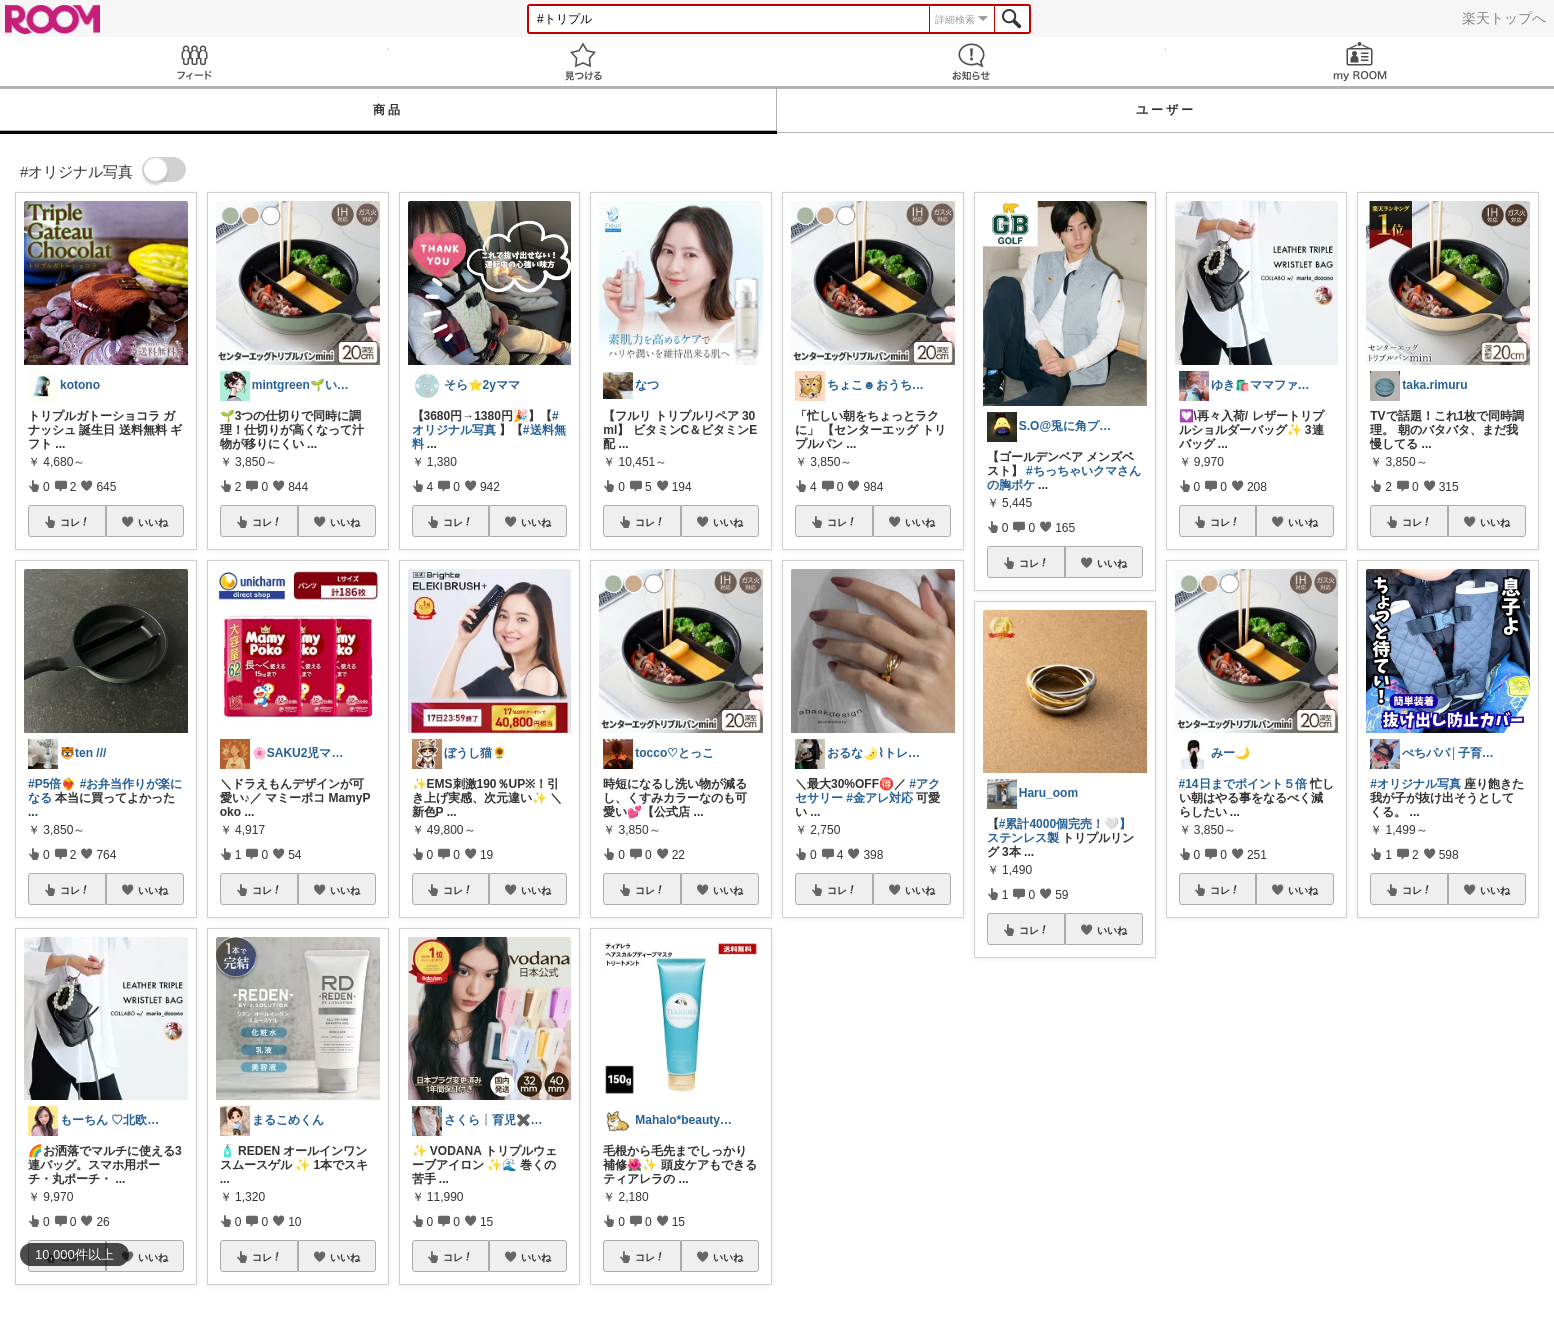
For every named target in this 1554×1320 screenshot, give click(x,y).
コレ (75, 522)
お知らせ (971, 61)
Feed (194, 61)
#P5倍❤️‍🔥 (52, 784)
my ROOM (1360, 61)
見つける (583, 61)
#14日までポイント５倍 (1243, 784)
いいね (153, 522)
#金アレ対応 (879, 798)
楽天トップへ (1504, 18)
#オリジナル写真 (485, 423)
